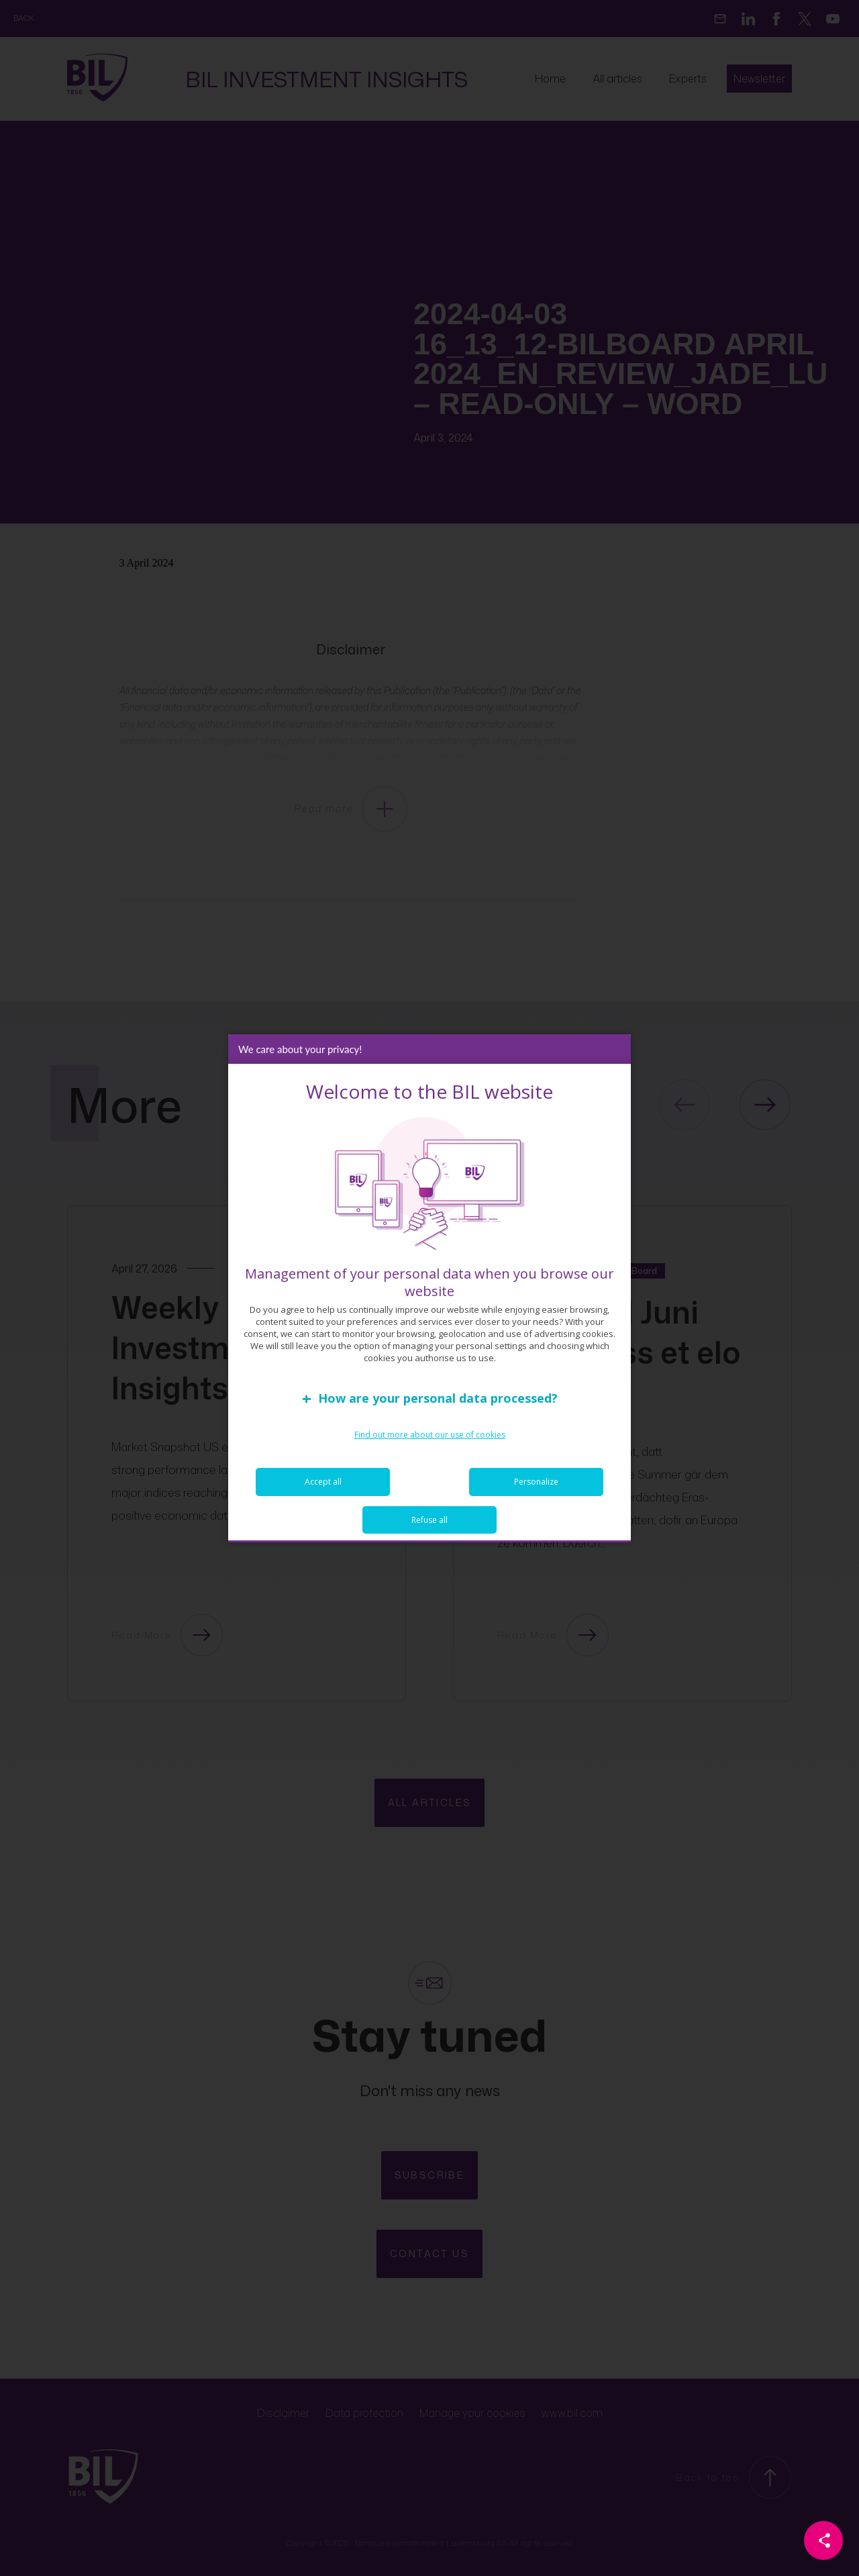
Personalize (536, 1481)
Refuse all (429, 1520)
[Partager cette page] (823, 2540)
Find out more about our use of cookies (429, 1434)
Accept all (323, 1481)
